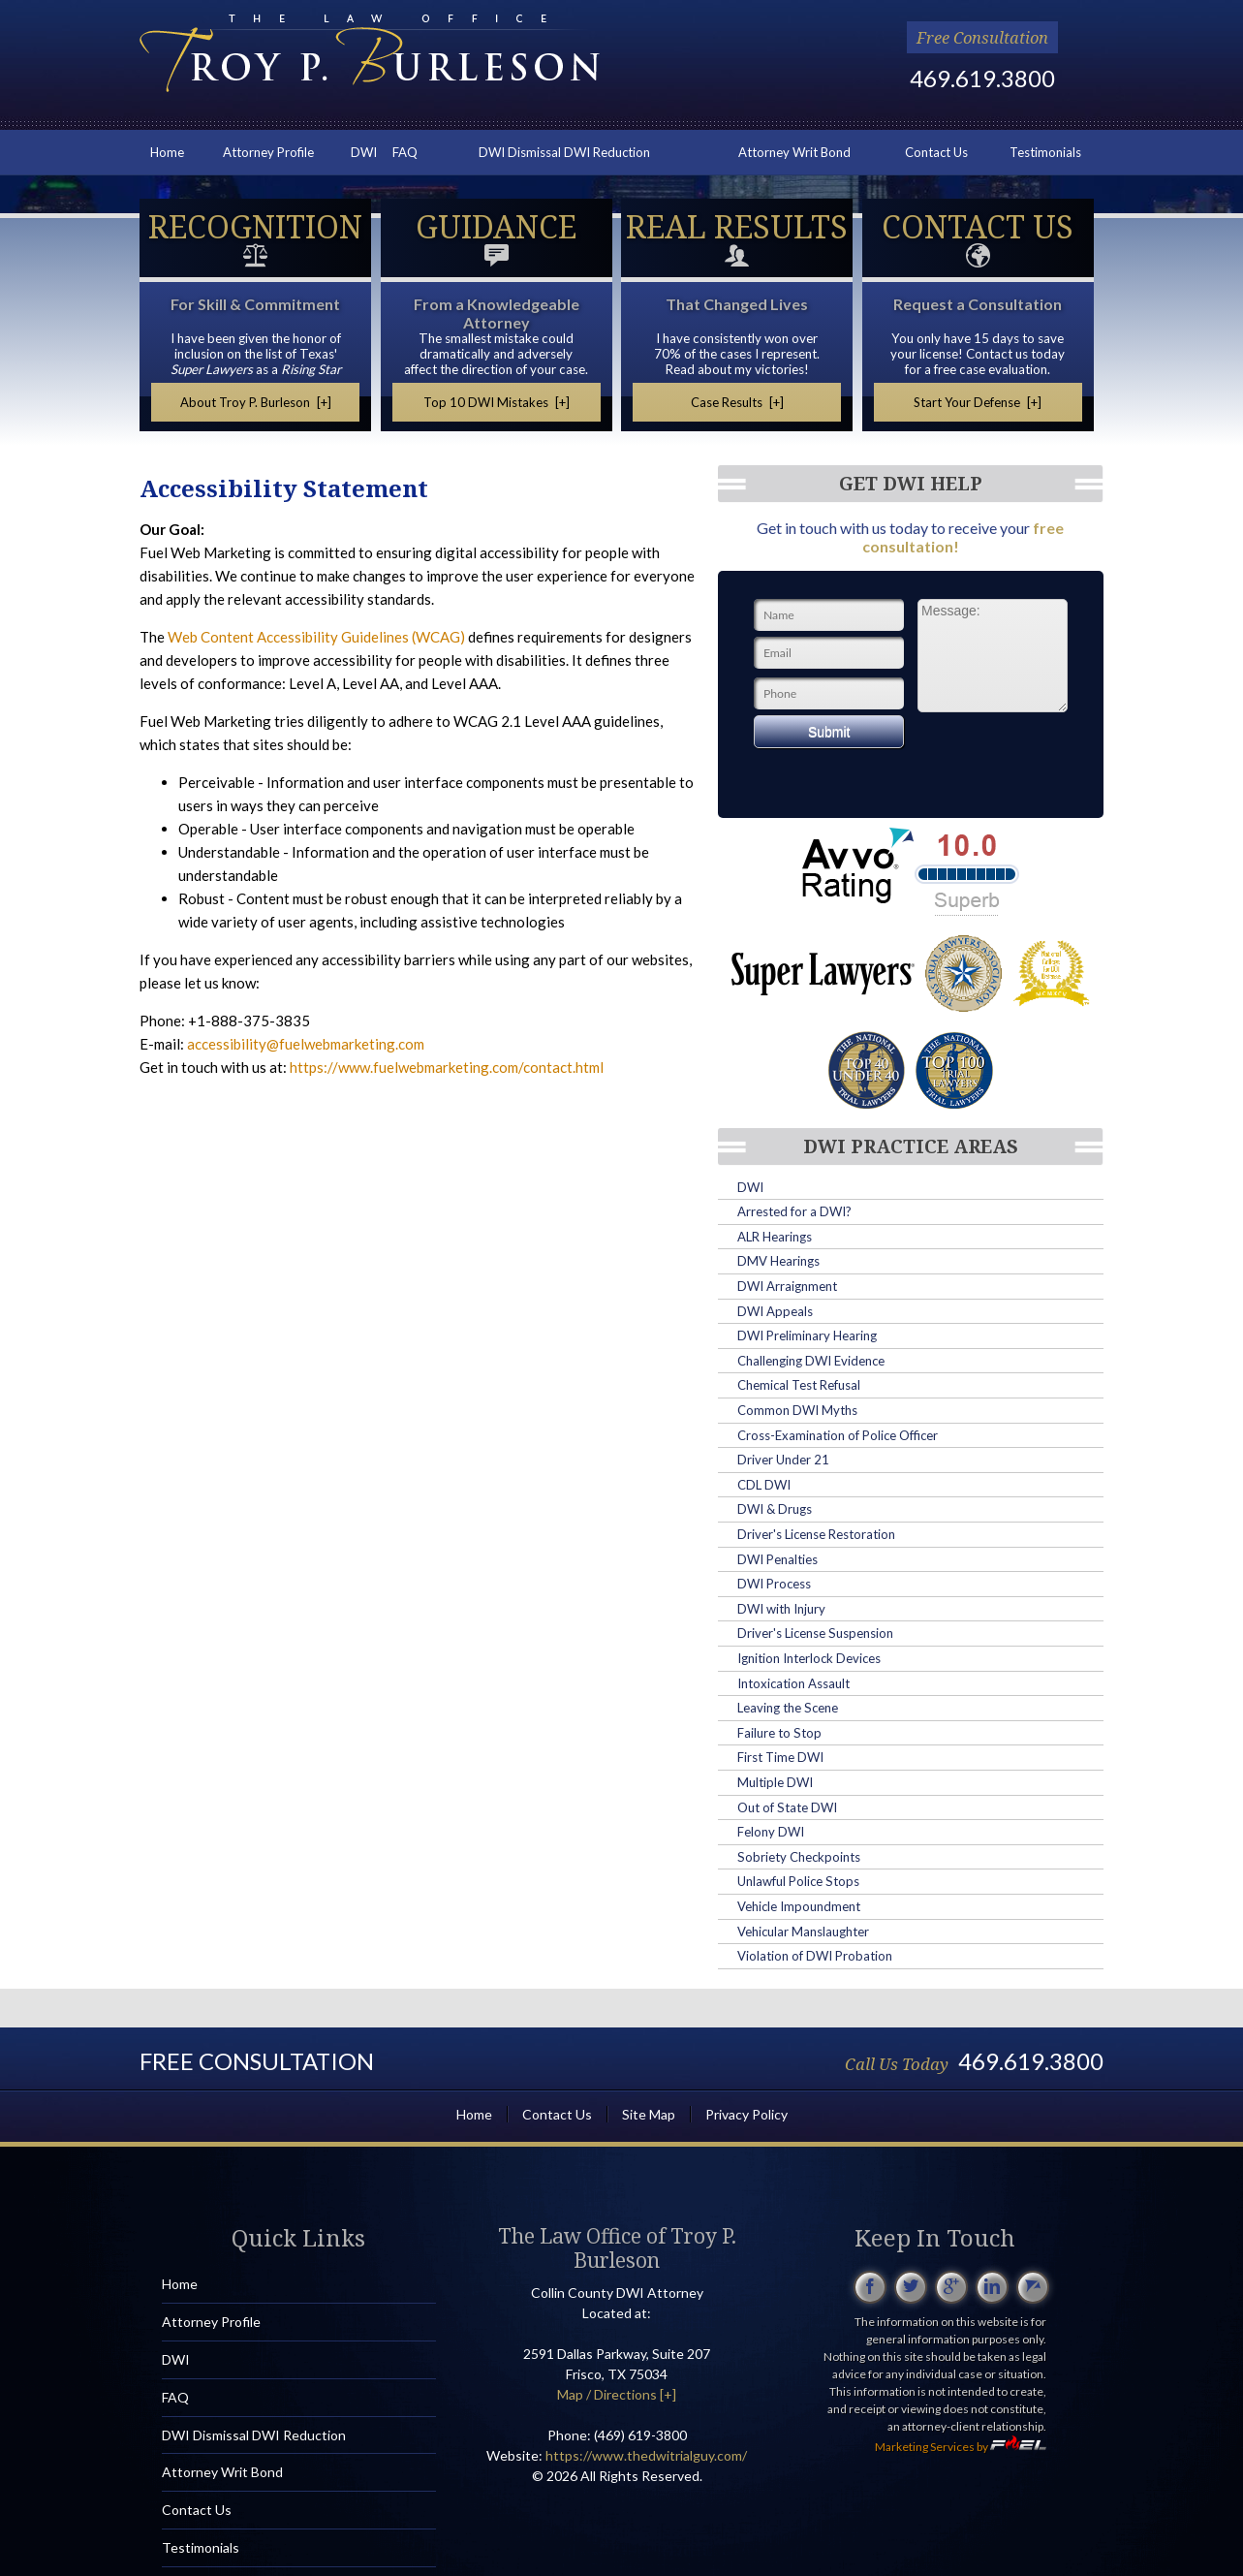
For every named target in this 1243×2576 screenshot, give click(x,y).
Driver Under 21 (783, 1459)
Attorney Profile (268, 152)
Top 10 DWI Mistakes (496, 402)
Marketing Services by (960, 2446)
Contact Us (936, 152)
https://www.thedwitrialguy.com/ (646, 2455)
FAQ (405, 152)
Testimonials (1045, 152)
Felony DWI (770, 1831)
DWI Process (774, 1583)
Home (167, 152)
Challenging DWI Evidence (811, 1360)
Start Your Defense (977, 402)
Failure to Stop (779, 1733)
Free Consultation (982, 37)
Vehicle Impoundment (798, 1906)
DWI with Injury (781, 1609)
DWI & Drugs (774, 1509)
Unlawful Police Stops (798, 1881)
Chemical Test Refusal (798, 1385)
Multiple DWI (775, 1782)
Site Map (648, 2114)
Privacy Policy (746, 2114)
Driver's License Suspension (815, 1633)
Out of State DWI (787, 1807)
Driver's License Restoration (816, 1534)
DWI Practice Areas (910, 1146)
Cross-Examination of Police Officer (837, 1435)
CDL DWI (764, 1484)
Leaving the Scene (787, 1707)
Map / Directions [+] (616, 2394)
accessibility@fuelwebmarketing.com (305, 1043)
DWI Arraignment (787, 1286)
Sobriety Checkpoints (798, 1857)
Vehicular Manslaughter (803, 1931)
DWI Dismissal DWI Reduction (564, 152)
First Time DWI (780, 1757)
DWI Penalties (777, 1559)
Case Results (737, 402)
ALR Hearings (774, 1236)
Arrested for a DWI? (794, 1211)
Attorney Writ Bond (794, 152)
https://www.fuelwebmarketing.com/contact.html (447, 1067)
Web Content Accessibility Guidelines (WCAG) (316, 636)
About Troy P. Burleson (255, 402)
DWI (364, 152)
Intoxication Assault (793, 1683)
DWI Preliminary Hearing (807, 1335)
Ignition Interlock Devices (809, 1658)
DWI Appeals (775, 1311)
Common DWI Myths (797, 1410)
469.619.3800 (982, 78)
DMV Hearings (778, 1261)
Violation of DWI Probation (814, 1955)
